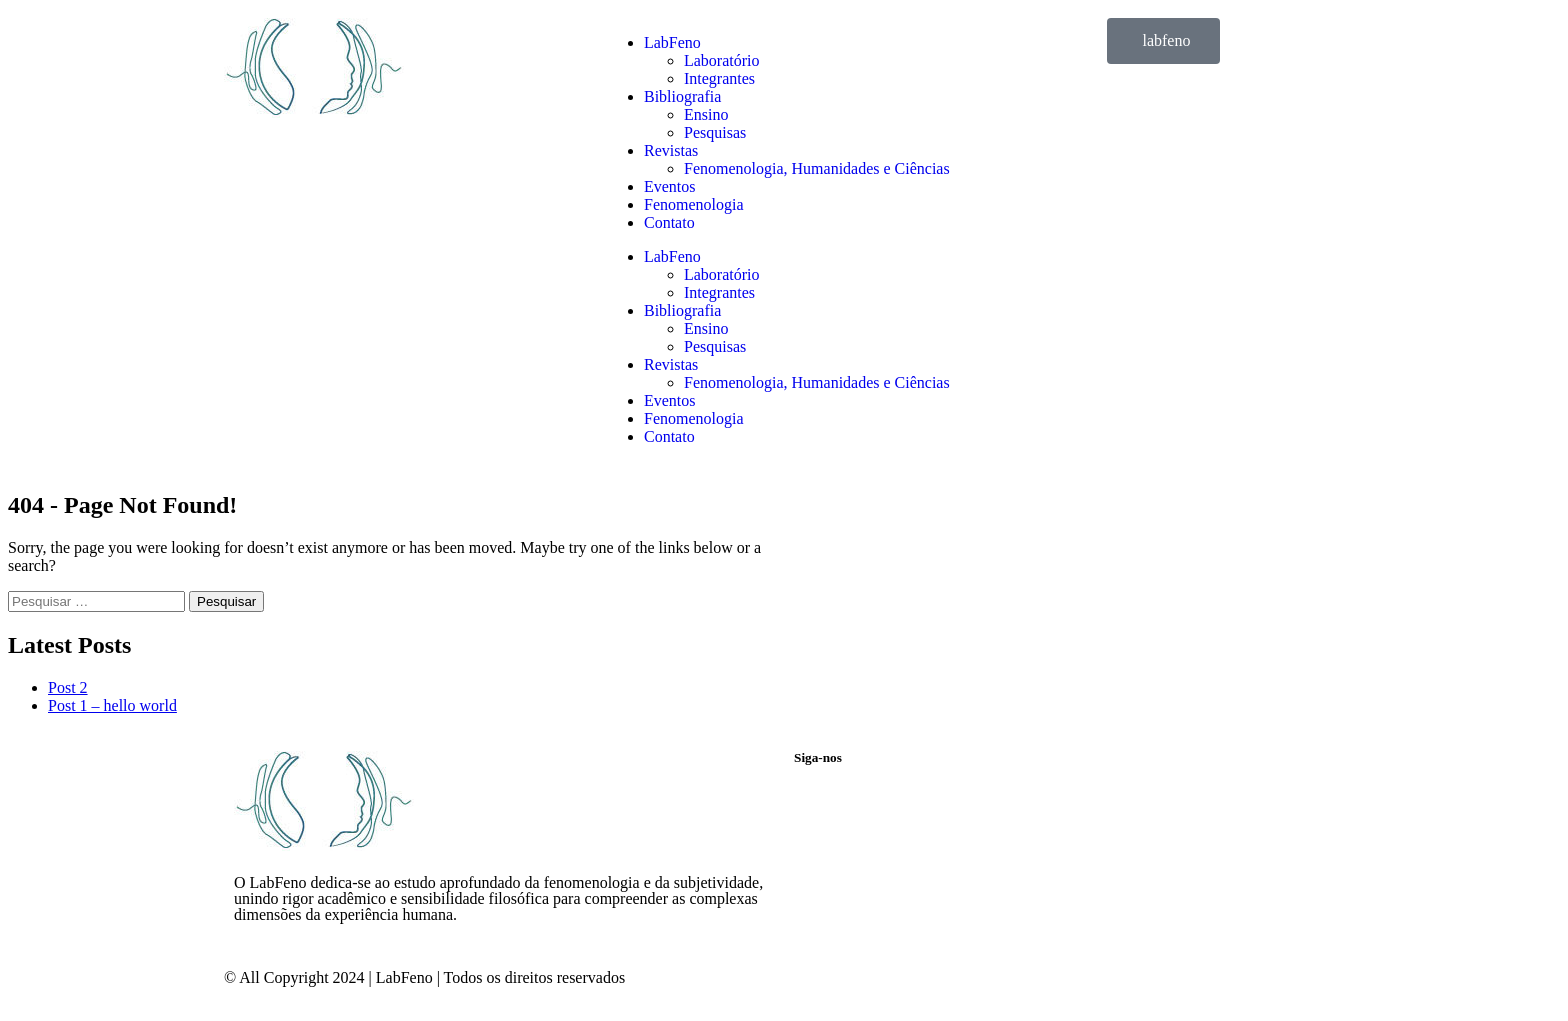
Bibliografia (682, 96)
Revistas (671, 150)
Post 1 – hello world (112, 705)
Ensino (706, 114)
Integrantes (719, 78)
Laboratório (722, 60)
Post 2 (68, 687)
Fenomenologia (694, 204)
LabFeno (672, 42)
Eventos (670, 186)
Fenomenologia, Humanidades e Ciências (817, 168)
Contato (669, 222)
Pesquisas (715, 132)
